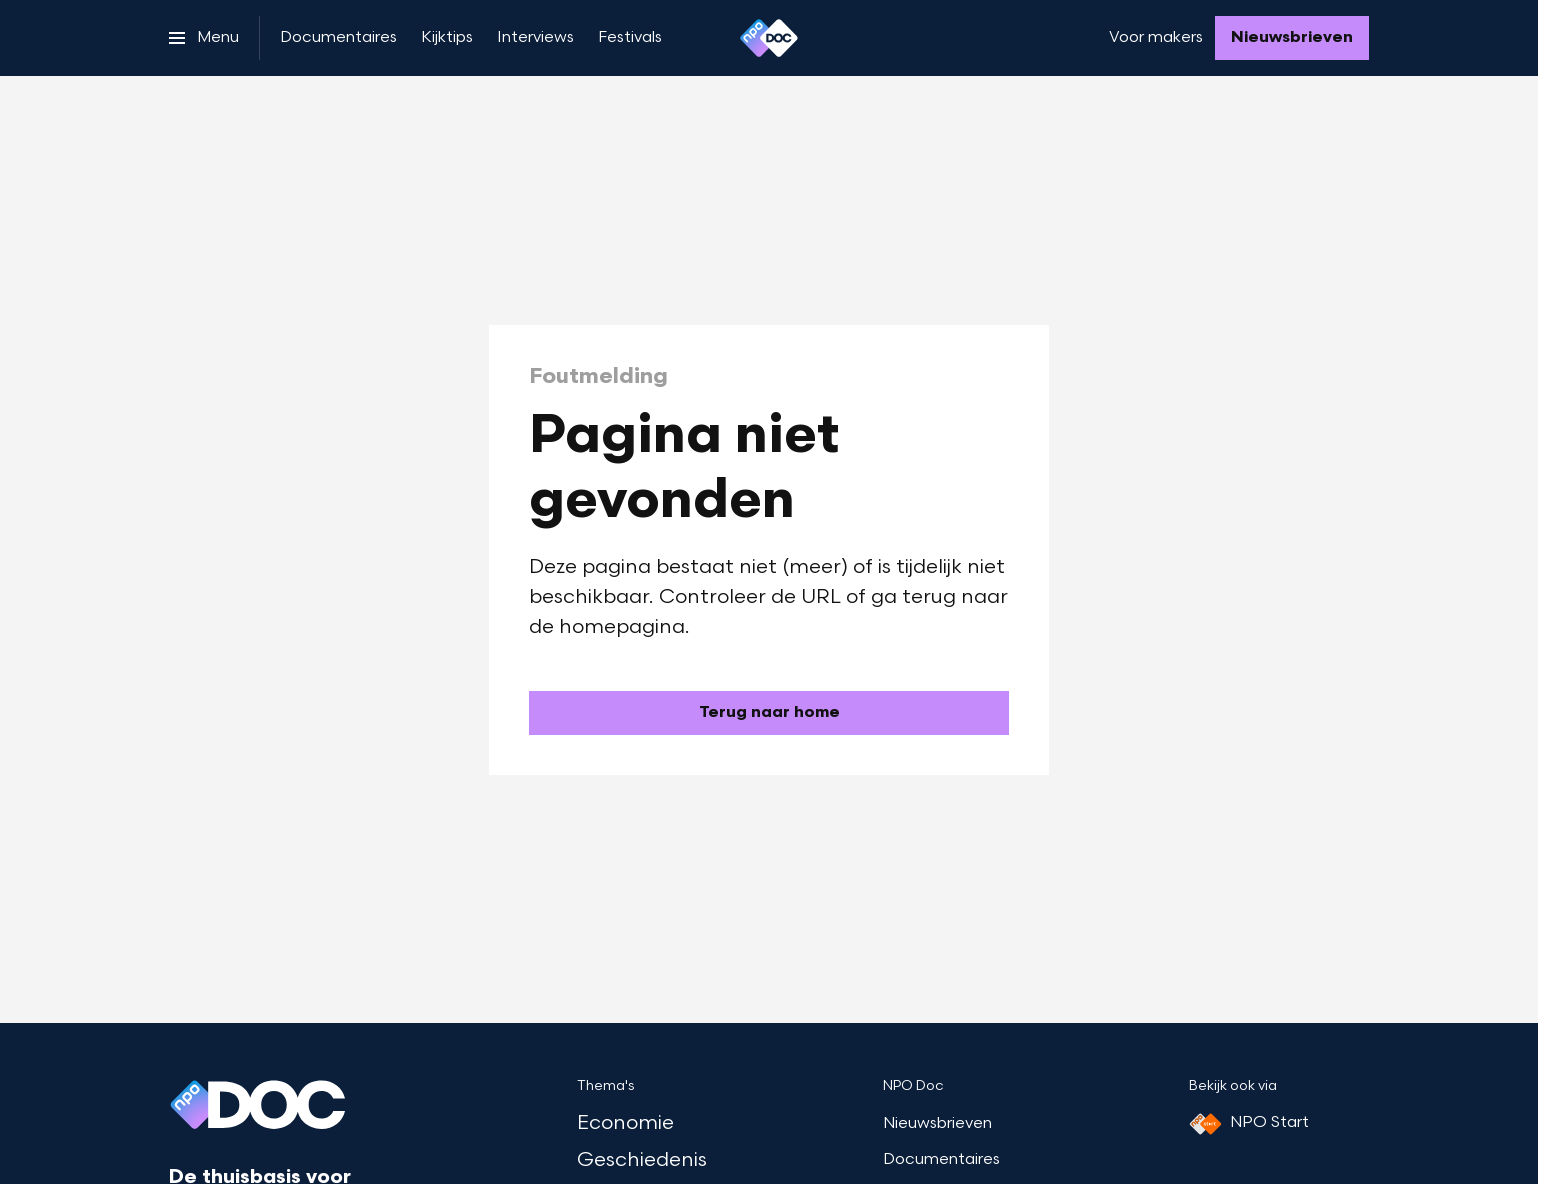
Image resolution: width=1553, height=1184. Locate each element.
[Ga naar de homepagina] (769, 713)
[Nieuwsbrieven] (1292, 38)
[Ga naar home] (769, 38)
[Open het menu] (204, 38)
